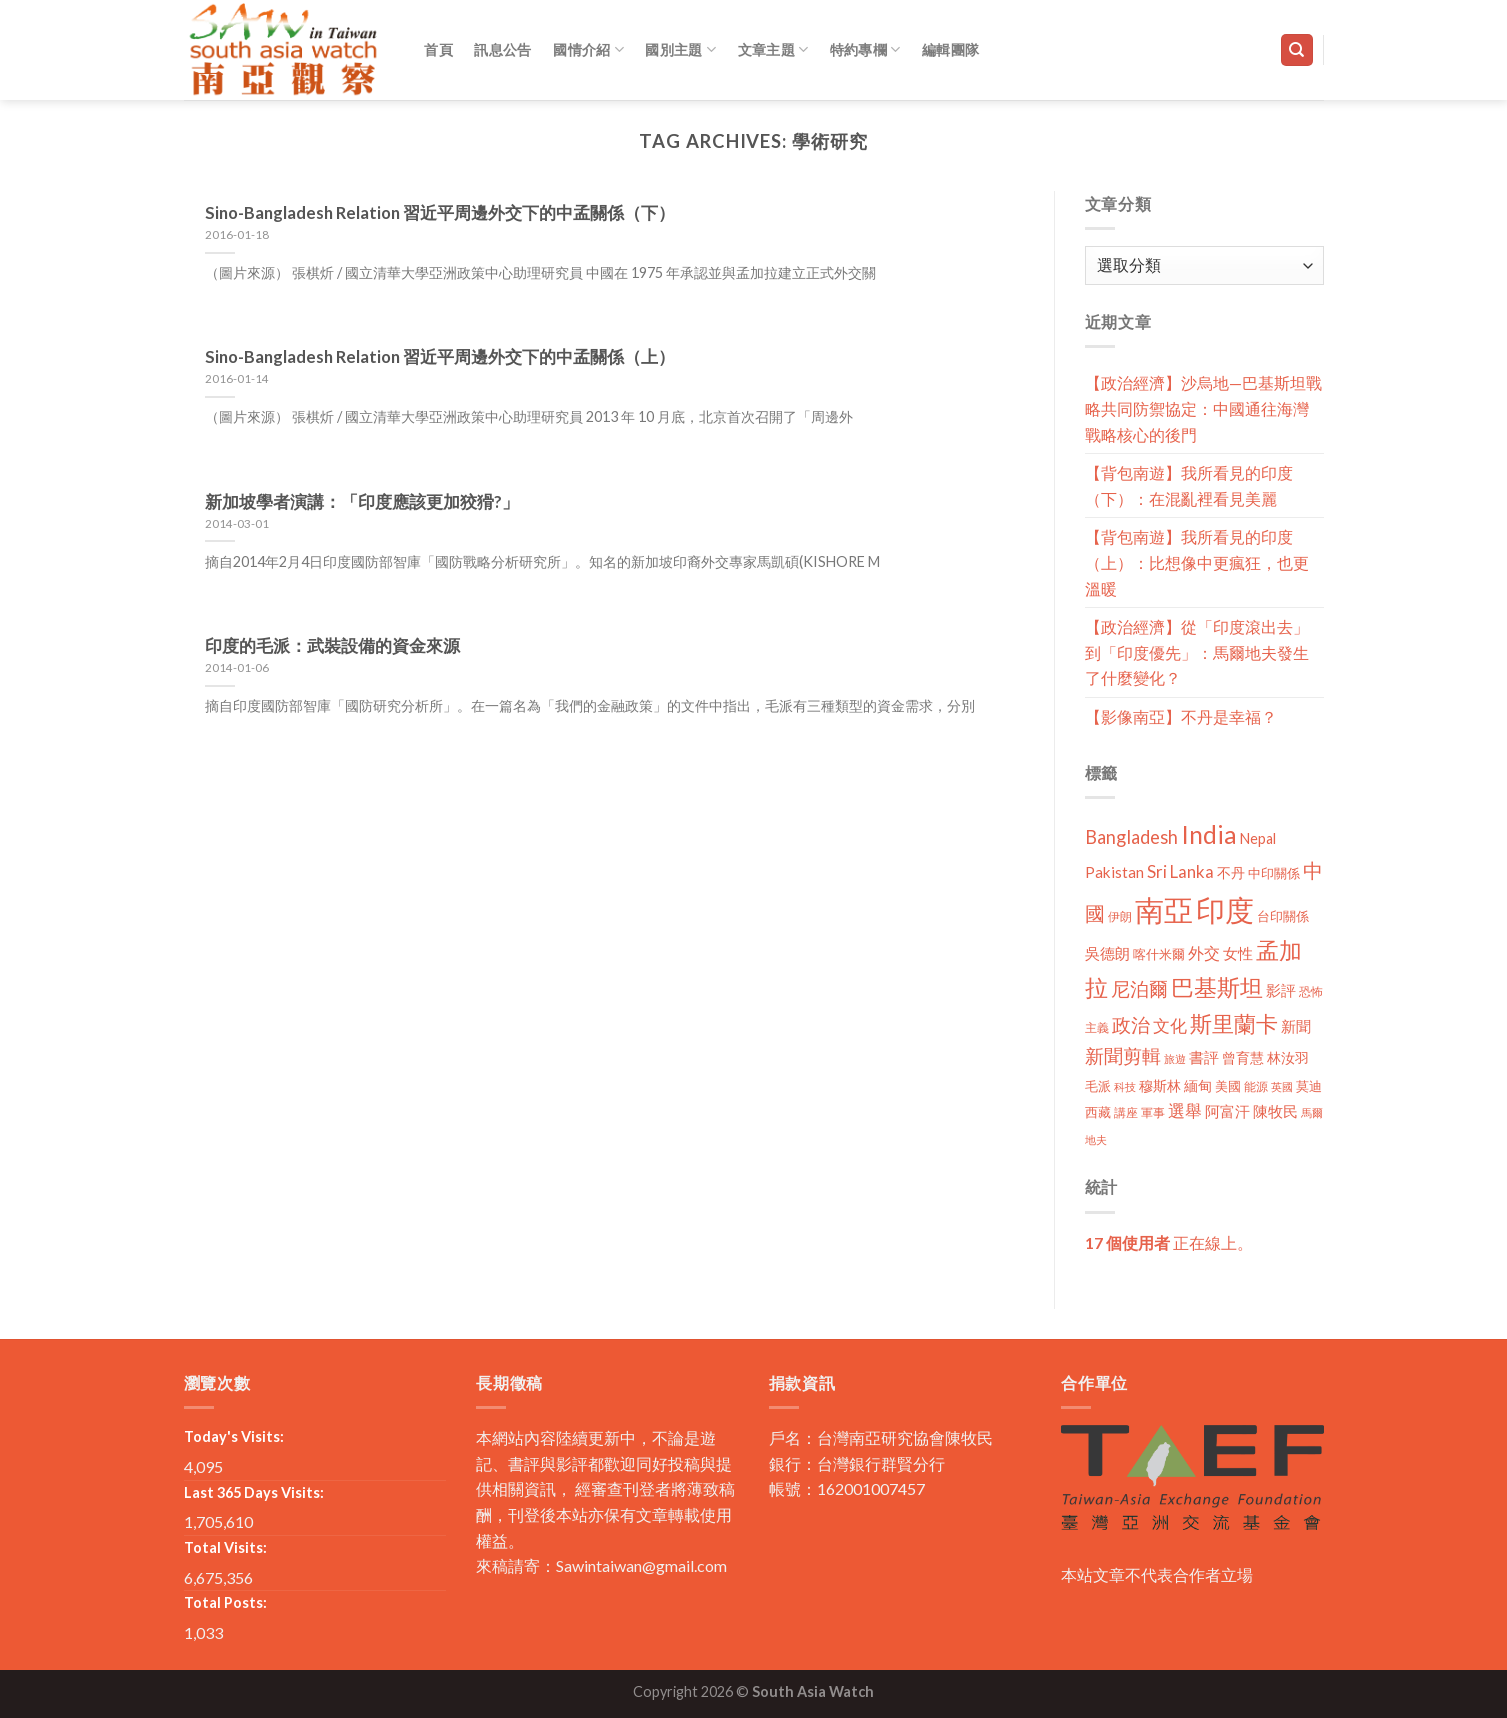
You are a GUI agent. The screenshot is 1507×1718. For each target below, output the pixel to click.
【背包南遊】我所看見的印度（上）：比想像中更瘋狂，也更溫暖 (1197, 562)
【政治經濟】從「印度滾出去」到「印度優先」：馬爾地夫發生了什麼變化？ (1197, 652)
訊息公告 (502, 49)
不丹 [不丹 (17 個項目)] (1231, 872)
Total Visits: (225, 1547)
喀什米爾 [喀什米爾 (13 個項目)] (1159, 954)
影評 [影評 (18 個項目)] (1281, 990)
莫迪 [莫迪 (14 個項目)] (1309, 1086)
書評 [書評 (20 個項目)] (1204, 1057)
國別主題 (680, 49)
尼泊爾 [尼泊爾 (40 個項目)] (1139, 989)
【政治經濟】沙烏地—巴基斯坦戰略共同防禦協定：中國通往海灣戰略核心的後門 (1203, 408)
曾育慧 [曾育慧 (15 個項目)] (1243, 1057)
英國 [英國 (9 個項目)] (1282, 1086)
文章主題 (773, 49)
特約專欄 (865, 49)
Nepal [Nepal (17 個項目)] (1258, 838)
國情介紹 (588, 49)
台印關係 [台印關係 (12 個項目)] (1283, 916)
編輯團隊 (950, 49)
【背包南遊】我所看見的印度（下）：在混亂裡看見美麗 (1189, 485)
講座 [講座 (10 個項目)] (1126, 1112)
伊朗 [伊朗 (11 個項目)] (1120, 916)
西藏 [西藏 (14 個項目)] (1098, 1112)
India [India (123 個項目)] (1209, 834)
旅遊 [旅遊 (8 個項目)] (1175, 1058)
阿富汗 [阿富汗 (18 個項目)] (1227, 1111)
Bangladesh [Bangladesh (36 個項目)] (1131, 837)
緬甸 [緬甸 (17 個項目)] (1198, 1085)
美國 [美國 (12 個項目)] (1228, 1086)
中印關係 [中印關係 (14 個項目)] (1274, 873)
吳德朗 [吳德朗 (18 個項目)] (1107, 953)
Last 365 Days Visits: (254, 1492)
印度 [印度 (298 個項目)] (1225, 909)
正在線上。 (1169, 1242)
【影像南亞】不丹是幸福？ (1181, 716)
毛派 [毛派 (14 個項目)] (1098, 1086)
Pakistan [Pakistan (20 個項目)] (1114, 872)
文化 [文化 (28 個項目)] (1170, 1025)
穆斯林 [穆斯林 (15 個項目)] (1160, 1085)
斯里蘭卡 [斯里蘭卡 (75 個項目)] (1234, 1023)
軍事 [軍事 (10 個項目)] (1153, 1112)
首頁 (438, 49)
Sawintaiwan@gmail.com (641, 1565)
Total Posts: (225, 1602)
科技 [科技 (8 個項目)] (1125, 1086)
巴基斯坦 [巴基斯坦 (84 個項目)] (1217, 987)
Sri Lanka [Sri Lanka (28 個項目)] (1180, 871)
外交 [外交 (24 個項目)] (1204, 952)
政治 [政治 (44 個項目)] (1131, 1024)
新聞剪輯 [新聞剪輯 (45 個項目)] (1123, 1055)
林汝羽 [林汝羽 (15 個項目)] (1288, 1057)
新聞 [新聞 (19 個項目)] (1296, 1026)
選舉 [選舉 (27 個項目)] (1185, 1110)
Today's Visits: (234, 1436)
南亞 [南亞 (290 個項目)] (1164, 909)
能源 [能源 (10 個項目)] (1256, 1086)
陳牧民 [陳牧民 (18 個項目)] (1275, 1111)
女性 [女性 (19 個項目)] (1238, 953)
